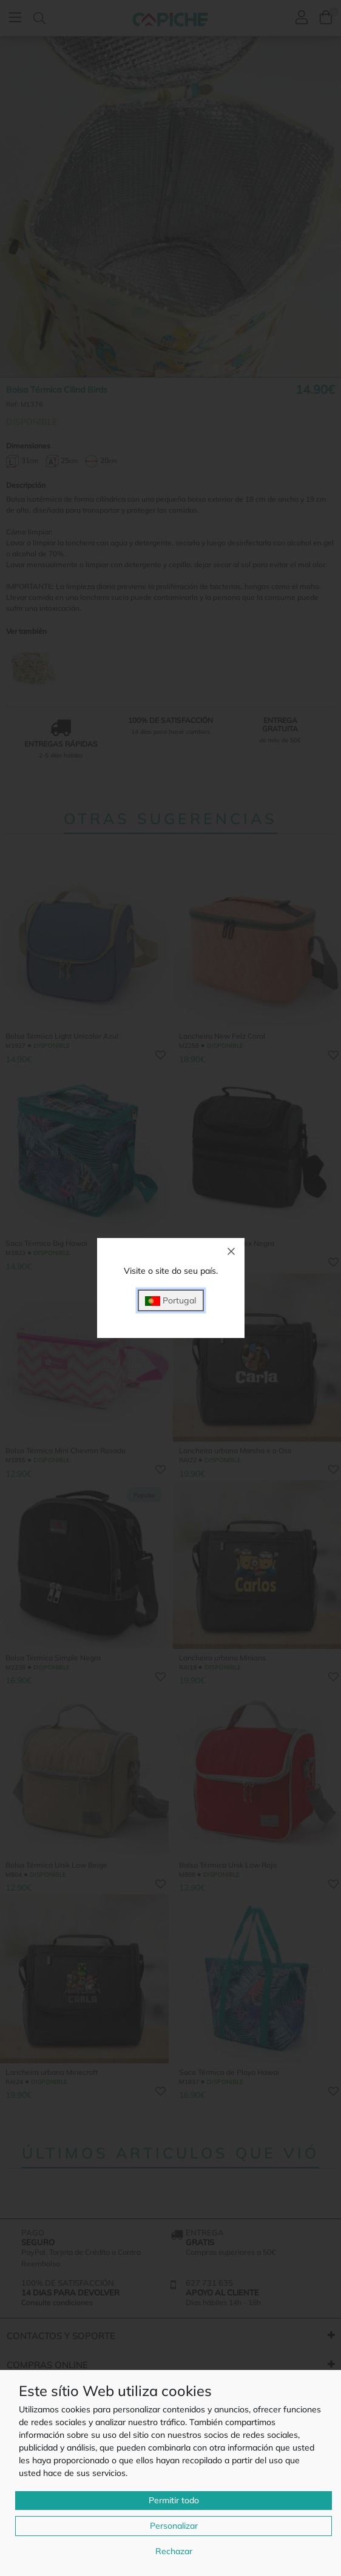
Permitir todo (174, 2500)
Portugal (170, 1300)
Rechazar (173, 2551)
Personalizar (174, 2525)
